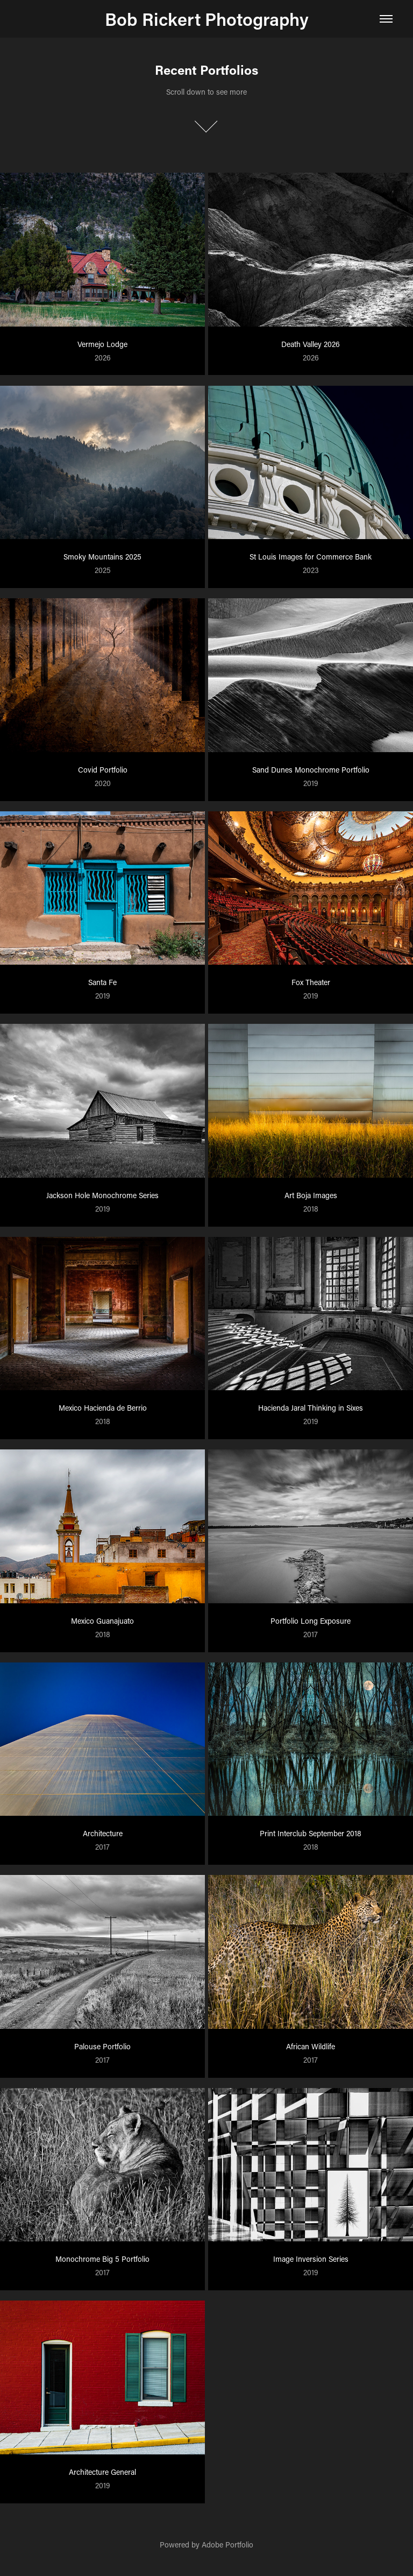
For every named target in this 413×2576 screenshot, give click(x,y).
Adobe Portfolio (227, 2544)
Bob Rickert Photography (207, 19)
